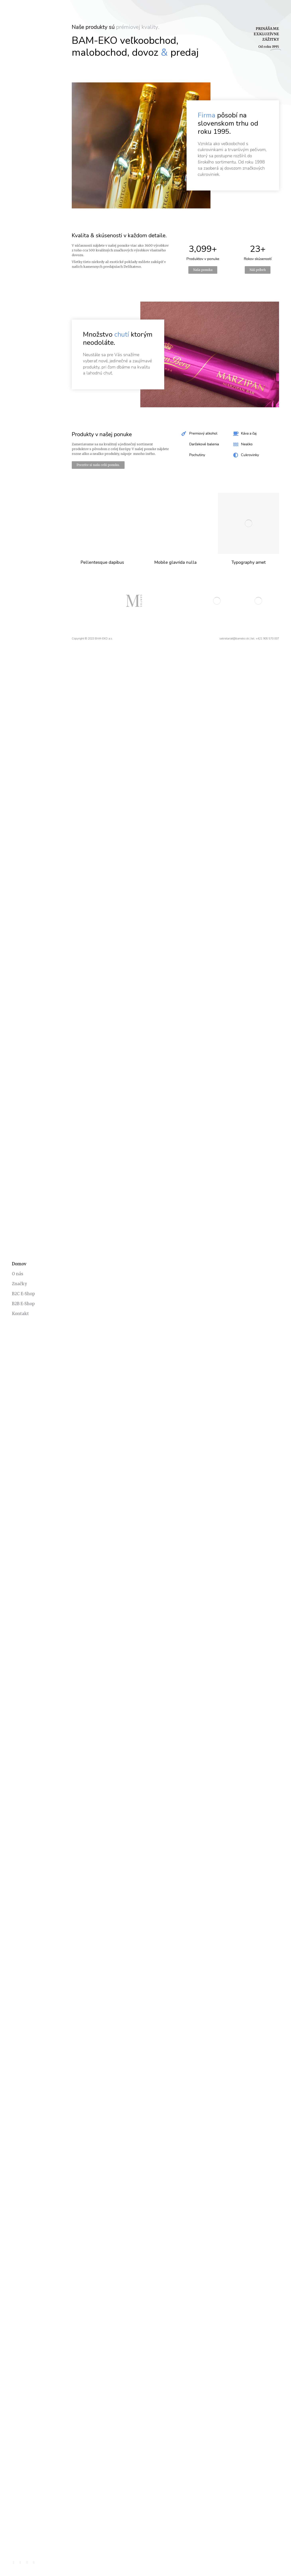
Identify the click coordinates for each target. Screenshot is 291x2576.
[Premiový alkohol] (204, 433)
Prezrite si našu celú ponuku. (98, 465)
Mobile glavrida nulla (175, 562)
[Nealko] (256, 444)
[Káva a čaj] (256, 433)
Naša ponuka (202, 270)
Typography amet (248, 562)
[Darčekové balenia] (204, 444)
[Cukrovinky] (256, 455)
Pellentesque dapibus (102, 562)
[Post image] (102, 523)
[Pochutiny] (204, 455)
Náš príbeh (258, 270)
